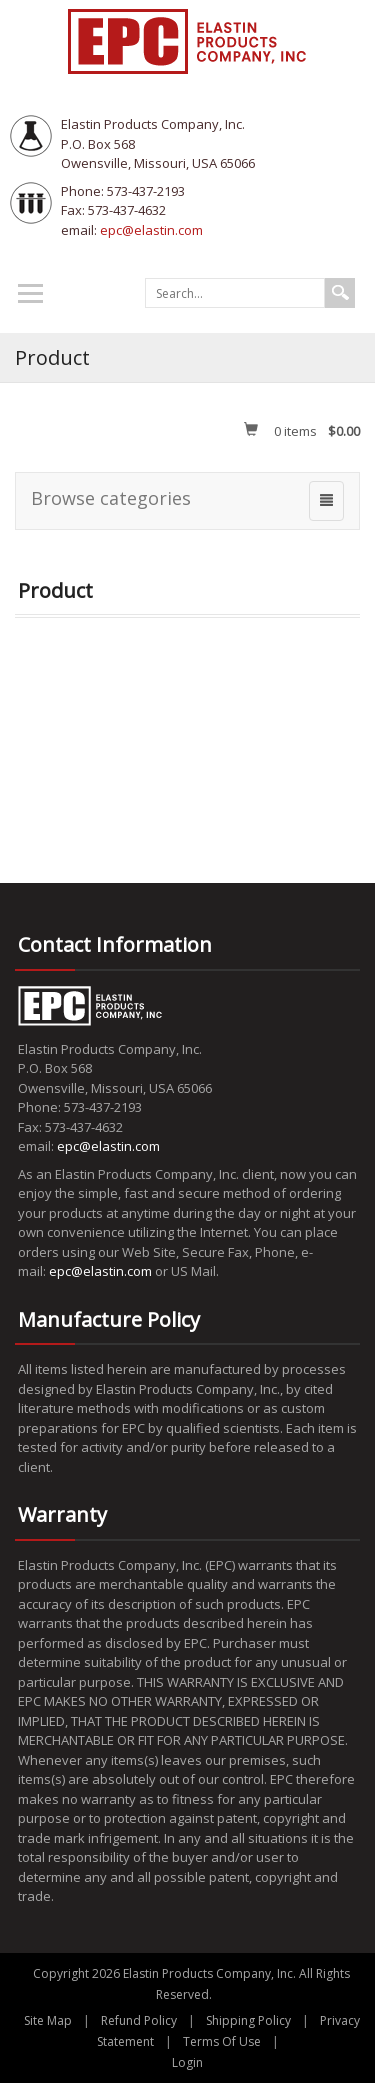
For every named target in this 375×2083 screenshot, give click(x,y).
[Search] (235, 293)
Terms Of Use (222, 2041)
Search (340, 293)
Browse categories (111, 498)
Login (187, 2062)
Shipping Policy (248, 2020)
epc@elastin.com (151, 230)
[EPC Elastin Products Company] (188, 40)
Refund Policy (139, 2020)
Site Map (48, 2020)
